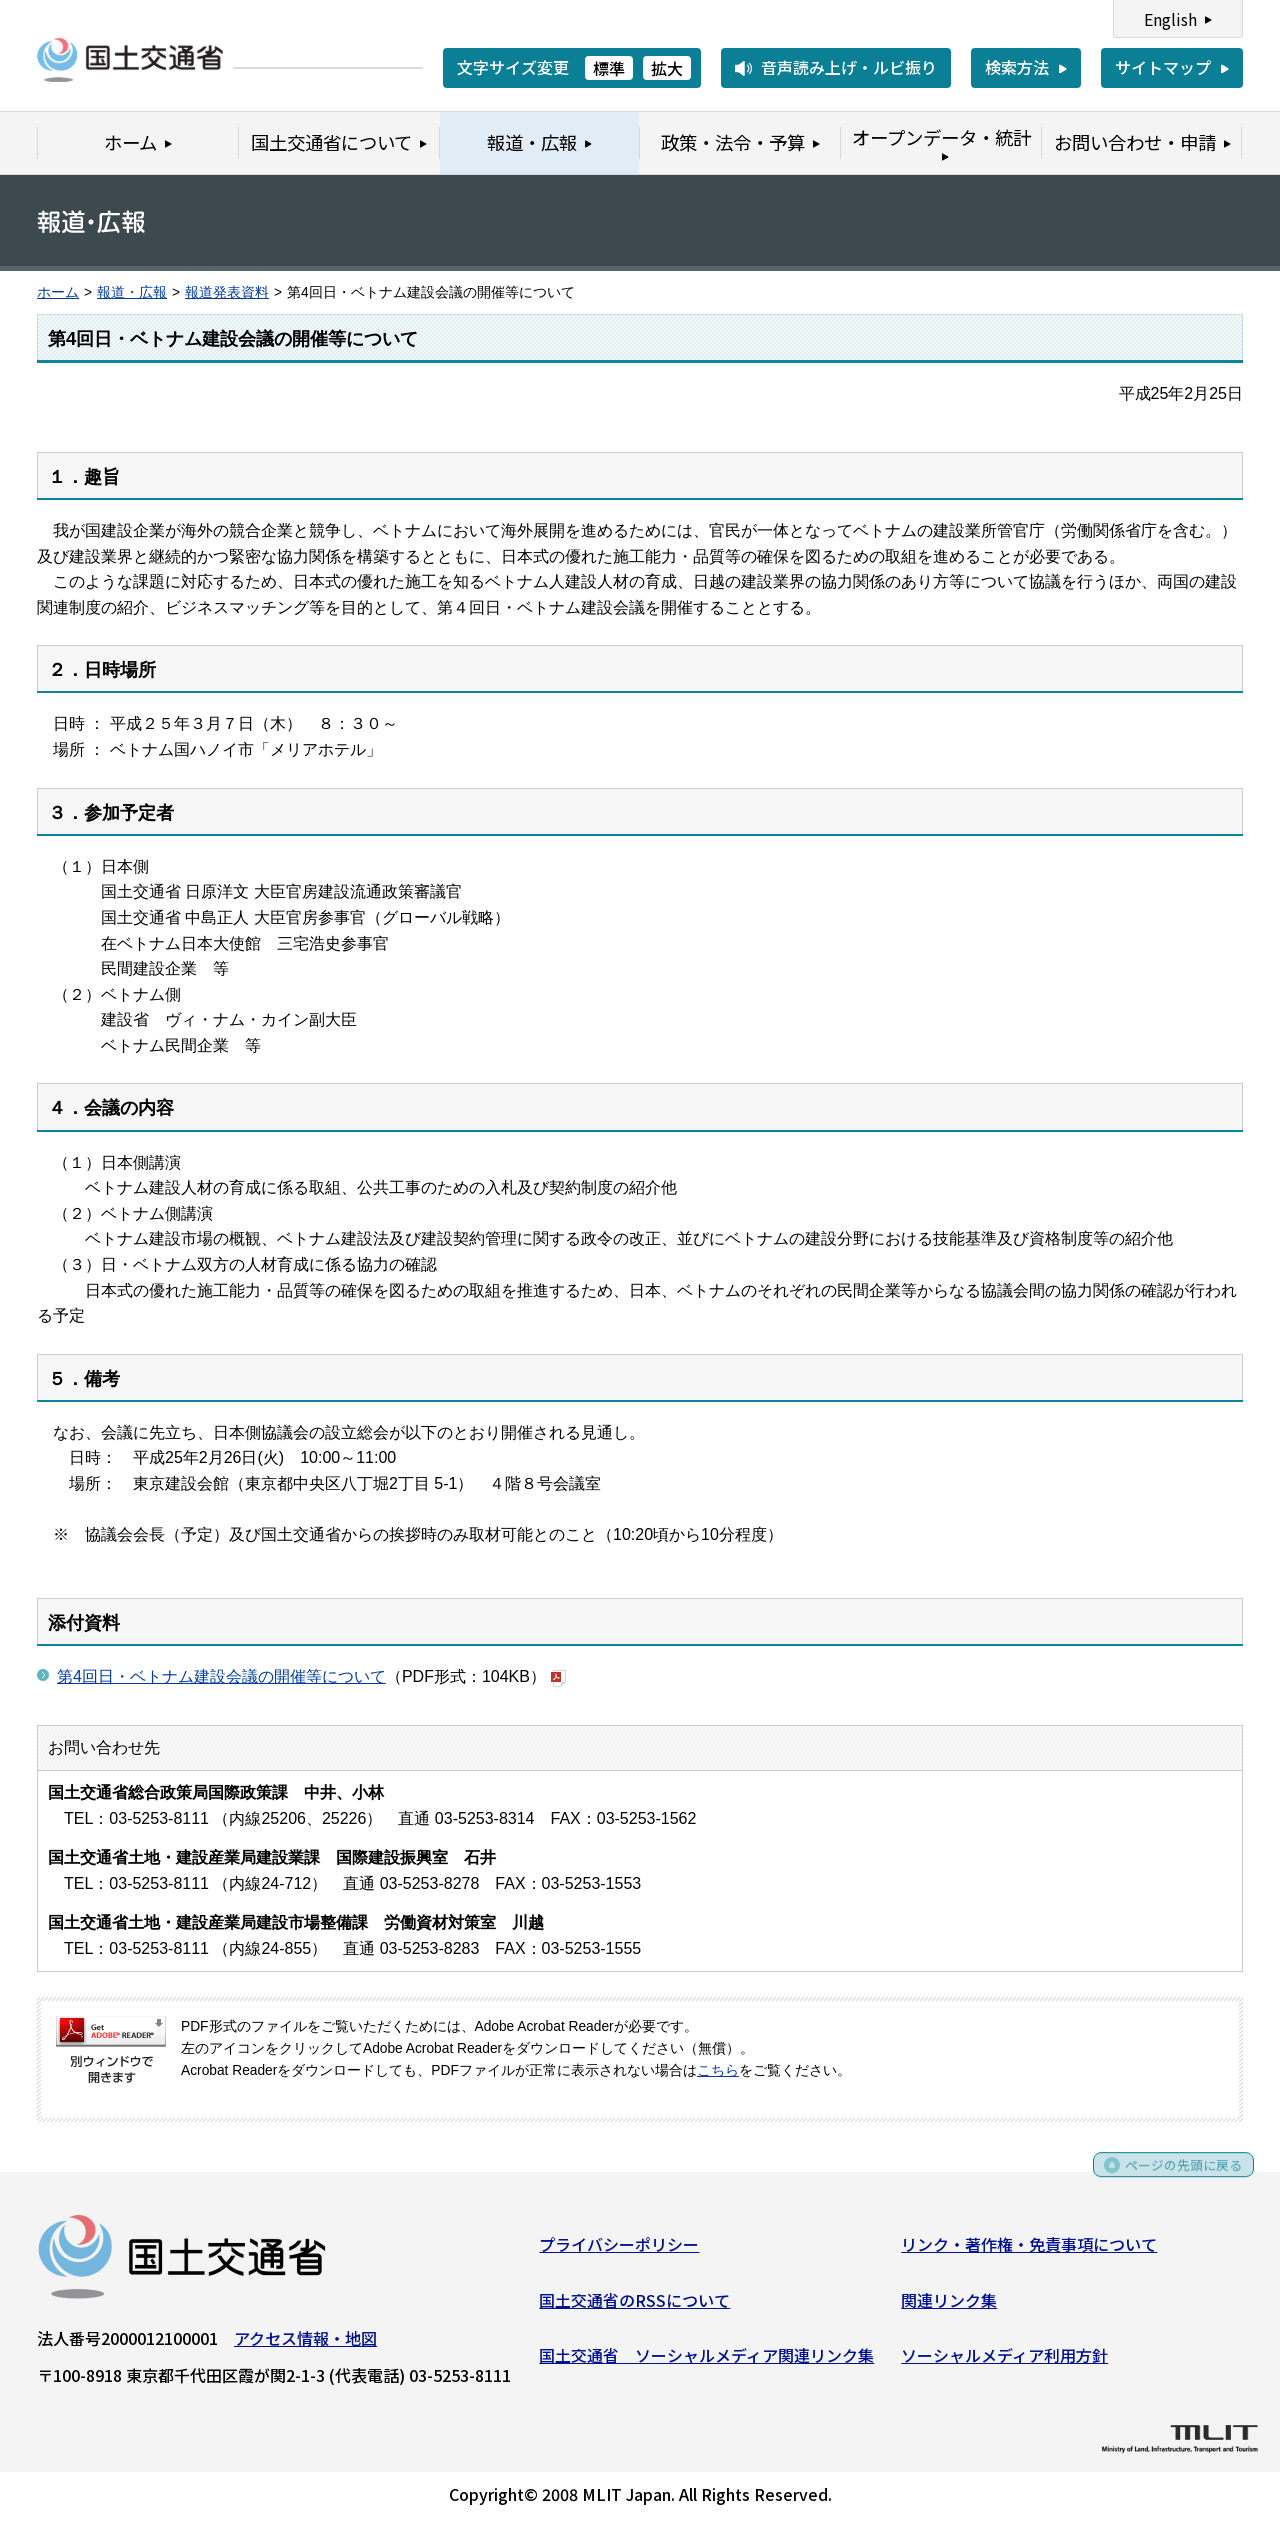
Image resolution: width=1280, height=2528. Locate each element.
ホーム (58, 292)
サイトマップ (1163, 67)
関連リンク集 (949, 2306)
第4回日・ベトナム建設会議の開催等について (221, 1676)
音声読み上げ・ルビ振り (849, 67)
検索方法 (1017, 67)
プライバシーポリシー (619, 2251)
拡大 (667, 68)
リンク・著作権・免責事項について (1029, 2251)
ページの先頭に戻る (1172, 2178)
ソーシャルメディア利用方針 (1004, 2362)
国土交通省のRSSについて (634, 2306)
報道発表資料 (227, 292)
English (1170, 19)
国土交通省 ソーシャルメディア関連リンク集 (706, 2362)
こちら (718, 2070)
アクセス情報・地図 (305, 2345)
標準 (609, 68)
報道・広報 (132, 292)
